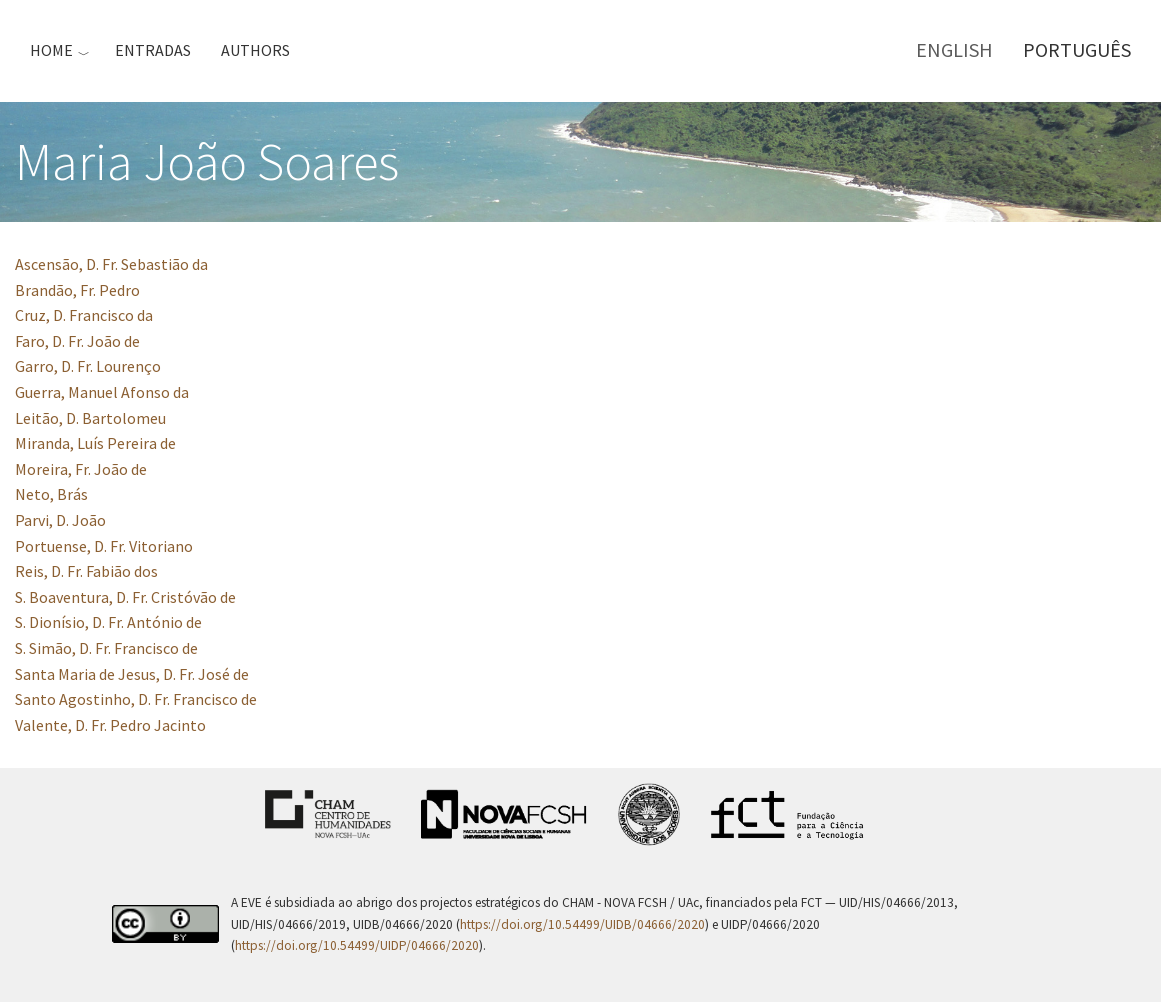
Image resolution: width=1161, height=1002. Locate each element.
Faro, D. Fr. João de (77, 341)
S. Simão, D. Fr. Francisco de (106, 648)
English (954, 49)
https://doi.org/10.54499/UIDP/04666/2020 (357, 945)
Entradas (153, 50)
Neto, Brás (51, 494)
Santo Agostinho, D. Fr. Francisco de (136, 699)
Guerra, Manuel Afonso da (102, 392)
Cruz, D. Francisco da (84, 315)
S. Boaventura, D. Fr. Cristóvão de (125, 597)
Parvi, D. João (60, 520)
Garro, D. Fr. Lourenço (88, 366)
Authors (255, 50)
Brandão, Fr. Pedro (77, 290)
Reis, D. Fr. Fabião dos (86, 571)
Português (1077, 49)
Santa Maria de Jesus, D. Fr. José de (132, 674)
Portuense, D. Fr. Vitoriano (104, 546)
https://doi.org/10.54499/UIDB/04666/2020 (582, 924)
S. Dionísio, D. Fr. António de (108, 622)
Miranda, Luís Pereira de (95, 443)
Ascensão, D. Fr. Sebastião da (111, 264)
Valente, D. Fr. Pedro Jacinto (110, 725)
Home (51, 50)
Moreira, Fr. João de (81, 469)
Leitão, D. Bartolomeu (90, 418)
